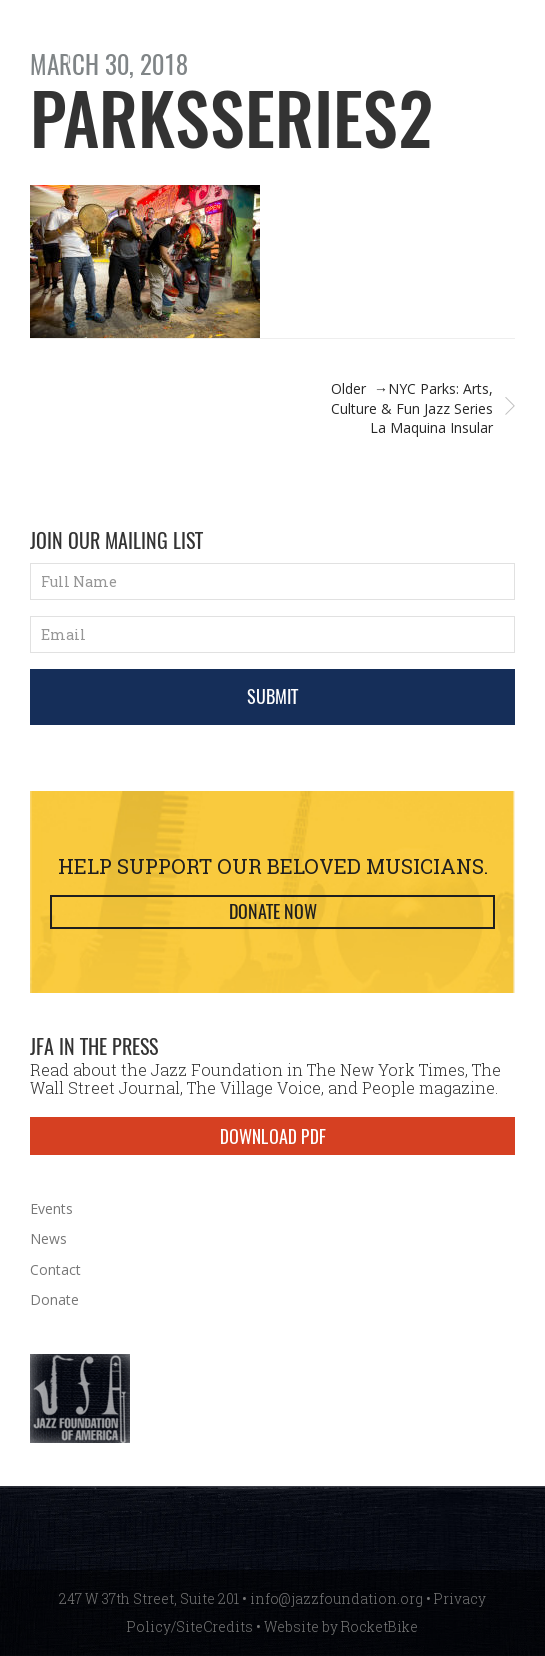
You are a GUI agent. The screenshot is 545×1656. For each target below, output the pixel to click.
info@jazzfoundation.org (336, 1598)
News (48, 1238)
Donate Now (273, 911)
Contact (55, 1269)
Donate (54, 1299)
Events (51, 1208)
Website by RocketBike (341, 1626)
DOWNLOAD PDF (273, 1136)
